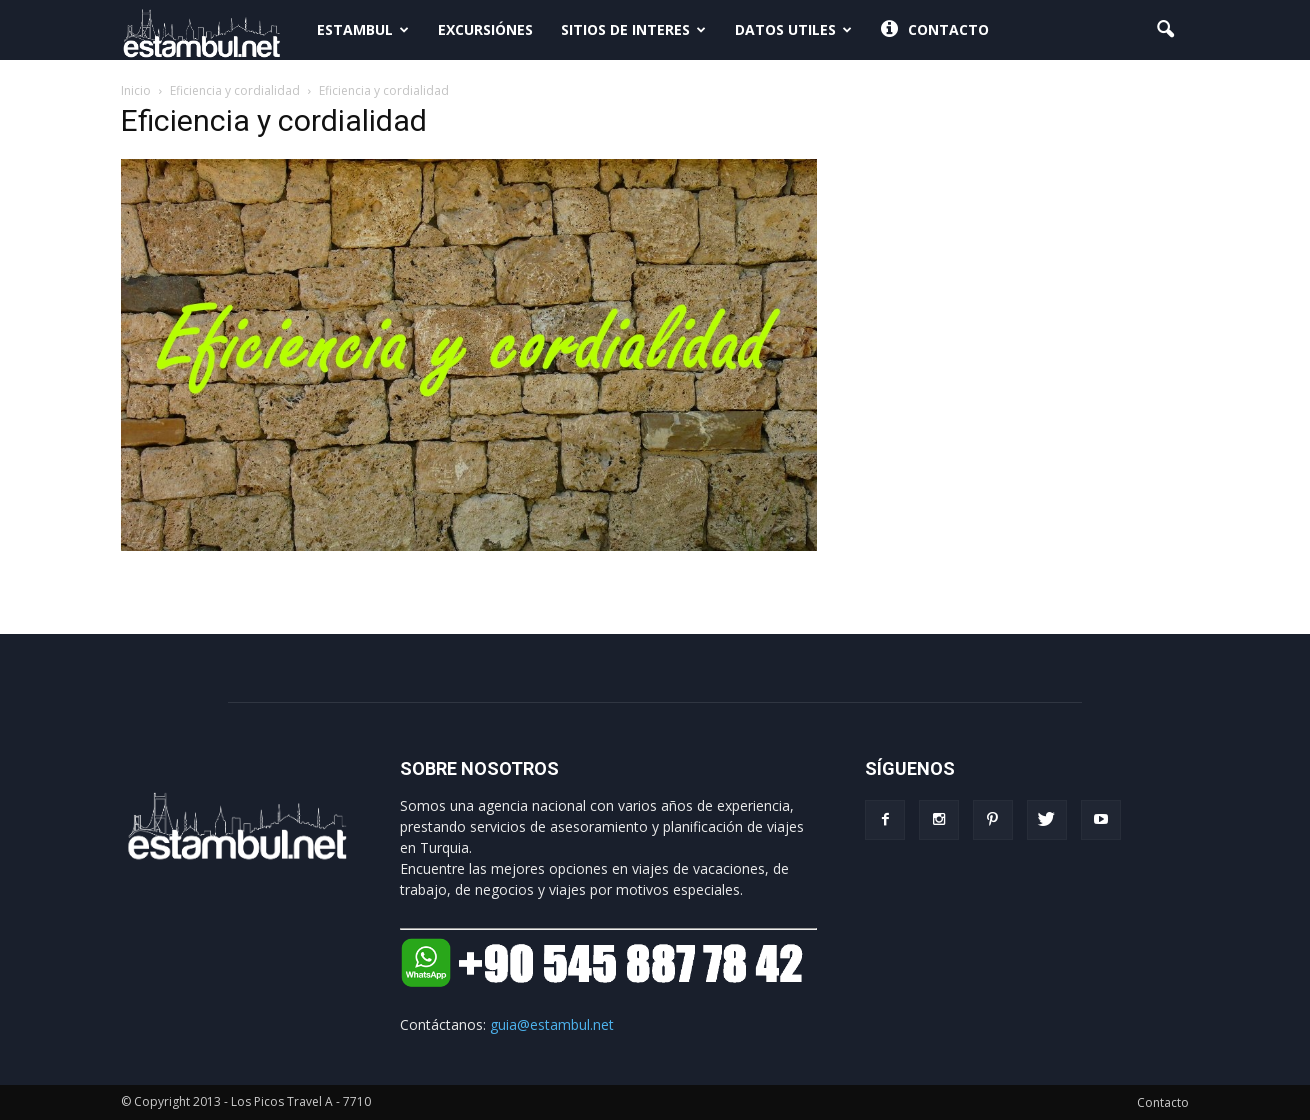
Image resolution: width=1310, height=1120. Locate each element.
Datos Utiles (793, 29)
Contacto (935, 30)
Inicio (136, 90)
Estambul (363, 29)
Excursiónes (485, 29)
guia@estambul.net (552, 1024)
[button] (1165, 30)
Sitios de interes (633, 29)
